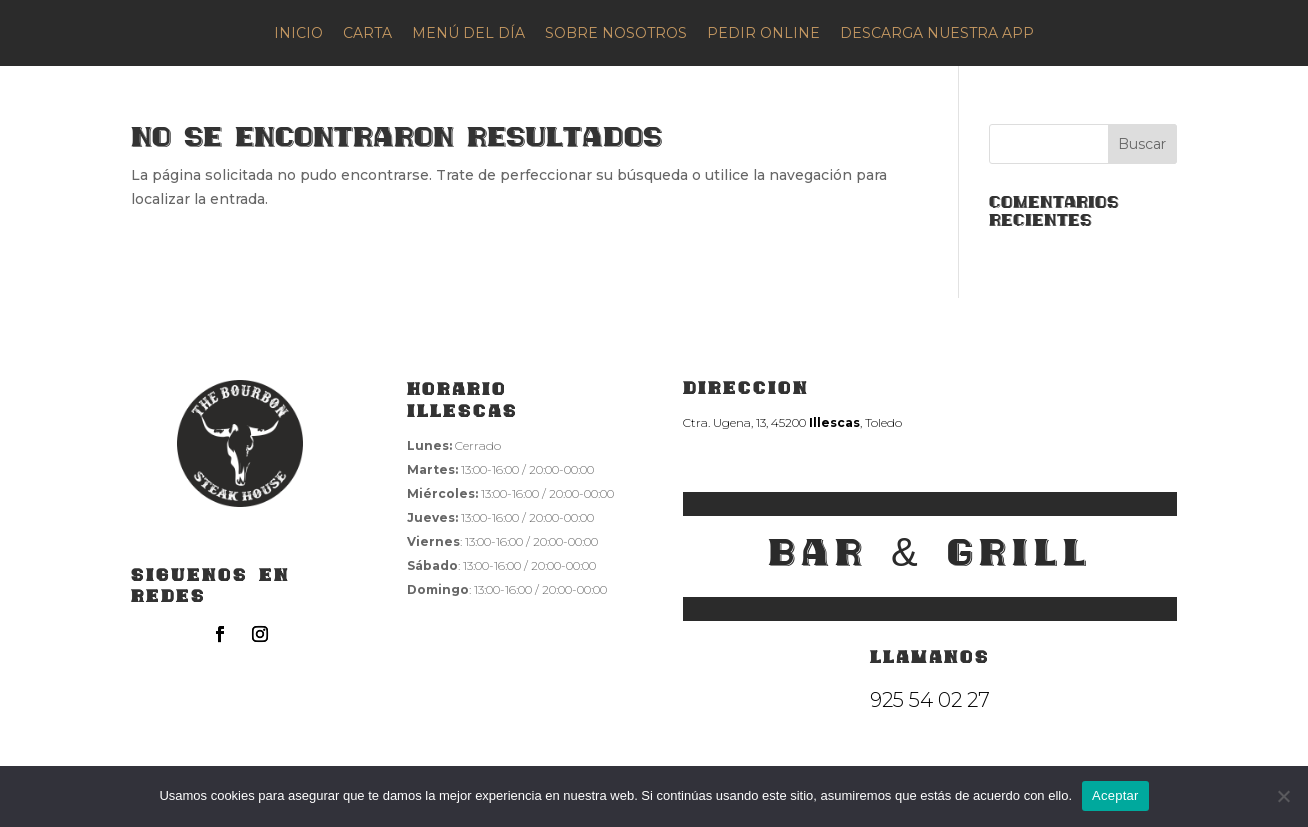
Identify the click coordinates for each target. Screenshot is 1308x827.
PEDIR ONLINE (763, 33)
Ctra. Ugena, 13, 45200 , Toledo (792, 422)
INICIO (298, 33)
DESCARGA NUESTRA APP (937, 33)
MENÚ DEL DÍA (468, 33)
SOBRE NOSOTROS (616, 33)
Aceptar (1115, 795)
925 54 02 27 (930, 700)
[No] (1283, 796)
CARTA (367, 33)
